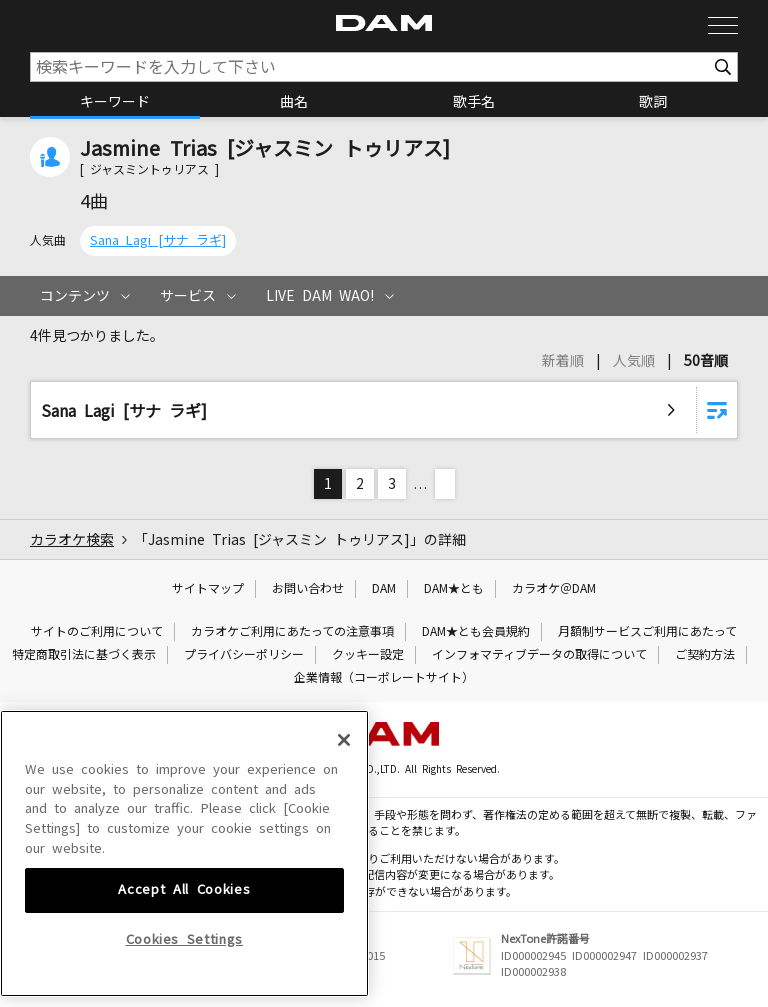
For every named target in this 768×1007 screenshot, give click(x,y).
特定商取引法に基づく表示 (84, 655)
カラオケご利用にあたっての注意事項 (292, 632)
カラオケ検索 (72, 540)
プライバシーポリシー (244, 655)
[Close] (344, 873)
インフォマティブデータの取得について (539, 655)
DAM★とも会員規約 (476, 632)
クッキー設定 (368, 655)
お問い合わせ (308, 589)
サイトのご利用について (97, 632)
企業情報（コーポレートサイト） (384, 678)
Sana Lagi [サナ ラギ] (158, 240)
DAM (384, 589)
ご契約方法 (705, 655)
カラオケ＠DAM (554, 589)
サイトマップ (208, 589)
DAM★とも (454, 589)
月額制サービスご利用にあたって (647, 632)
